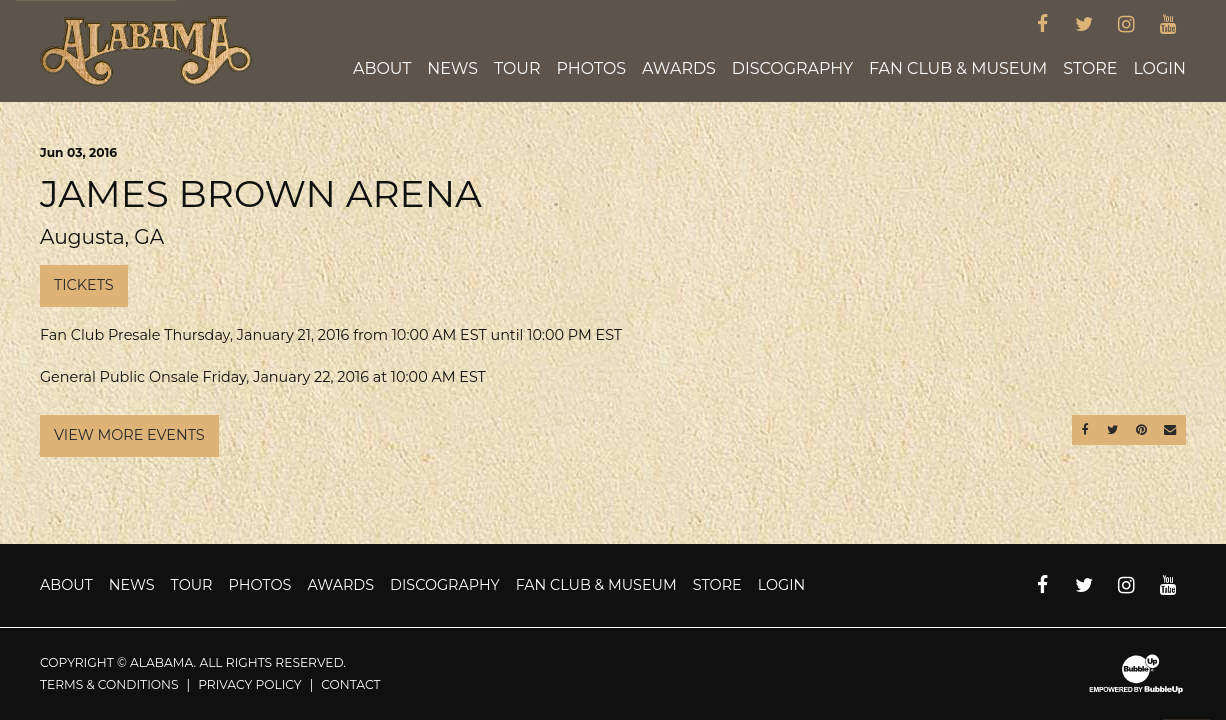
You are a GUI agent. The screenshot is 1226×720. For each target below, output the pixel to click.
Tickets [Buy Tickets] (84, 285)
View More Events (129, 435)
